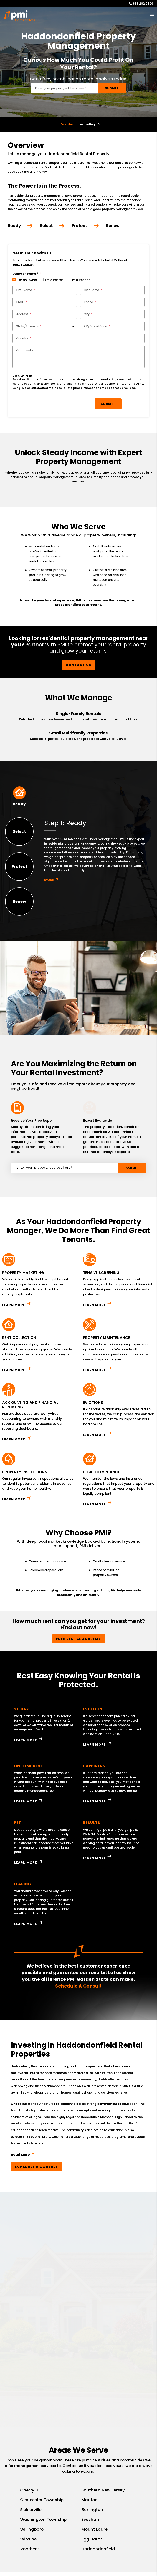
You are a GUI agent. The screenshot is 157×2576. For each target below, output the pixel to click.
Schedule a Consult (36, 2166)
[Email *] (44, 302)
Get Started (78, 2362)
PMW (133, 2508)
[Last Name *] (112, 290)
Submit (112, 88)
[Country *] (78, 338)
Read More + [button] (78, 2155)
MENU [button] (152, 16)
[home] (19, 15)
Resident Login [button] (94, 2398)
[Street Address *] (44, 314)
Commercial (25, 2398)
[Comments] (78, 357)
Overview (67, 124)
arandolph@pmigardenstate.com (41, 2460)
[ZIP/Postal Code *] (112, 326)
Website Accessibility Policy (108, 2530)
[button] (86, 2442)
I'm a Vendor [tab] (80, 280)
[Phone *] (112, 302)
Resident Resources (98, 2392)
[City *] (112, 314)
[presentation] (40, 402)
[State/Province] (44, 326)
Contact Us (78, 665)
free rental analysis (78, 1638)
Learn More (13, 1305)
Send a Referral (94, 2418)
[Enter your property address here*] (64, 88)
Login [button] (20, 2405)
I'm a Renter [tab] (54, 280)
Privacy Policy (15, 2512)
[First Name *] (44, 290)
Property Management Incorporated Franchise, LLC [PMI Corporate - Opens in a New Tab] (94, 2487)
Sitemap (146, 2508)
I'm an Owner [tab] (27, 280)
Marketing (87, 124)
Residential (24, 2392)
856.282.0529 (143, 3)
